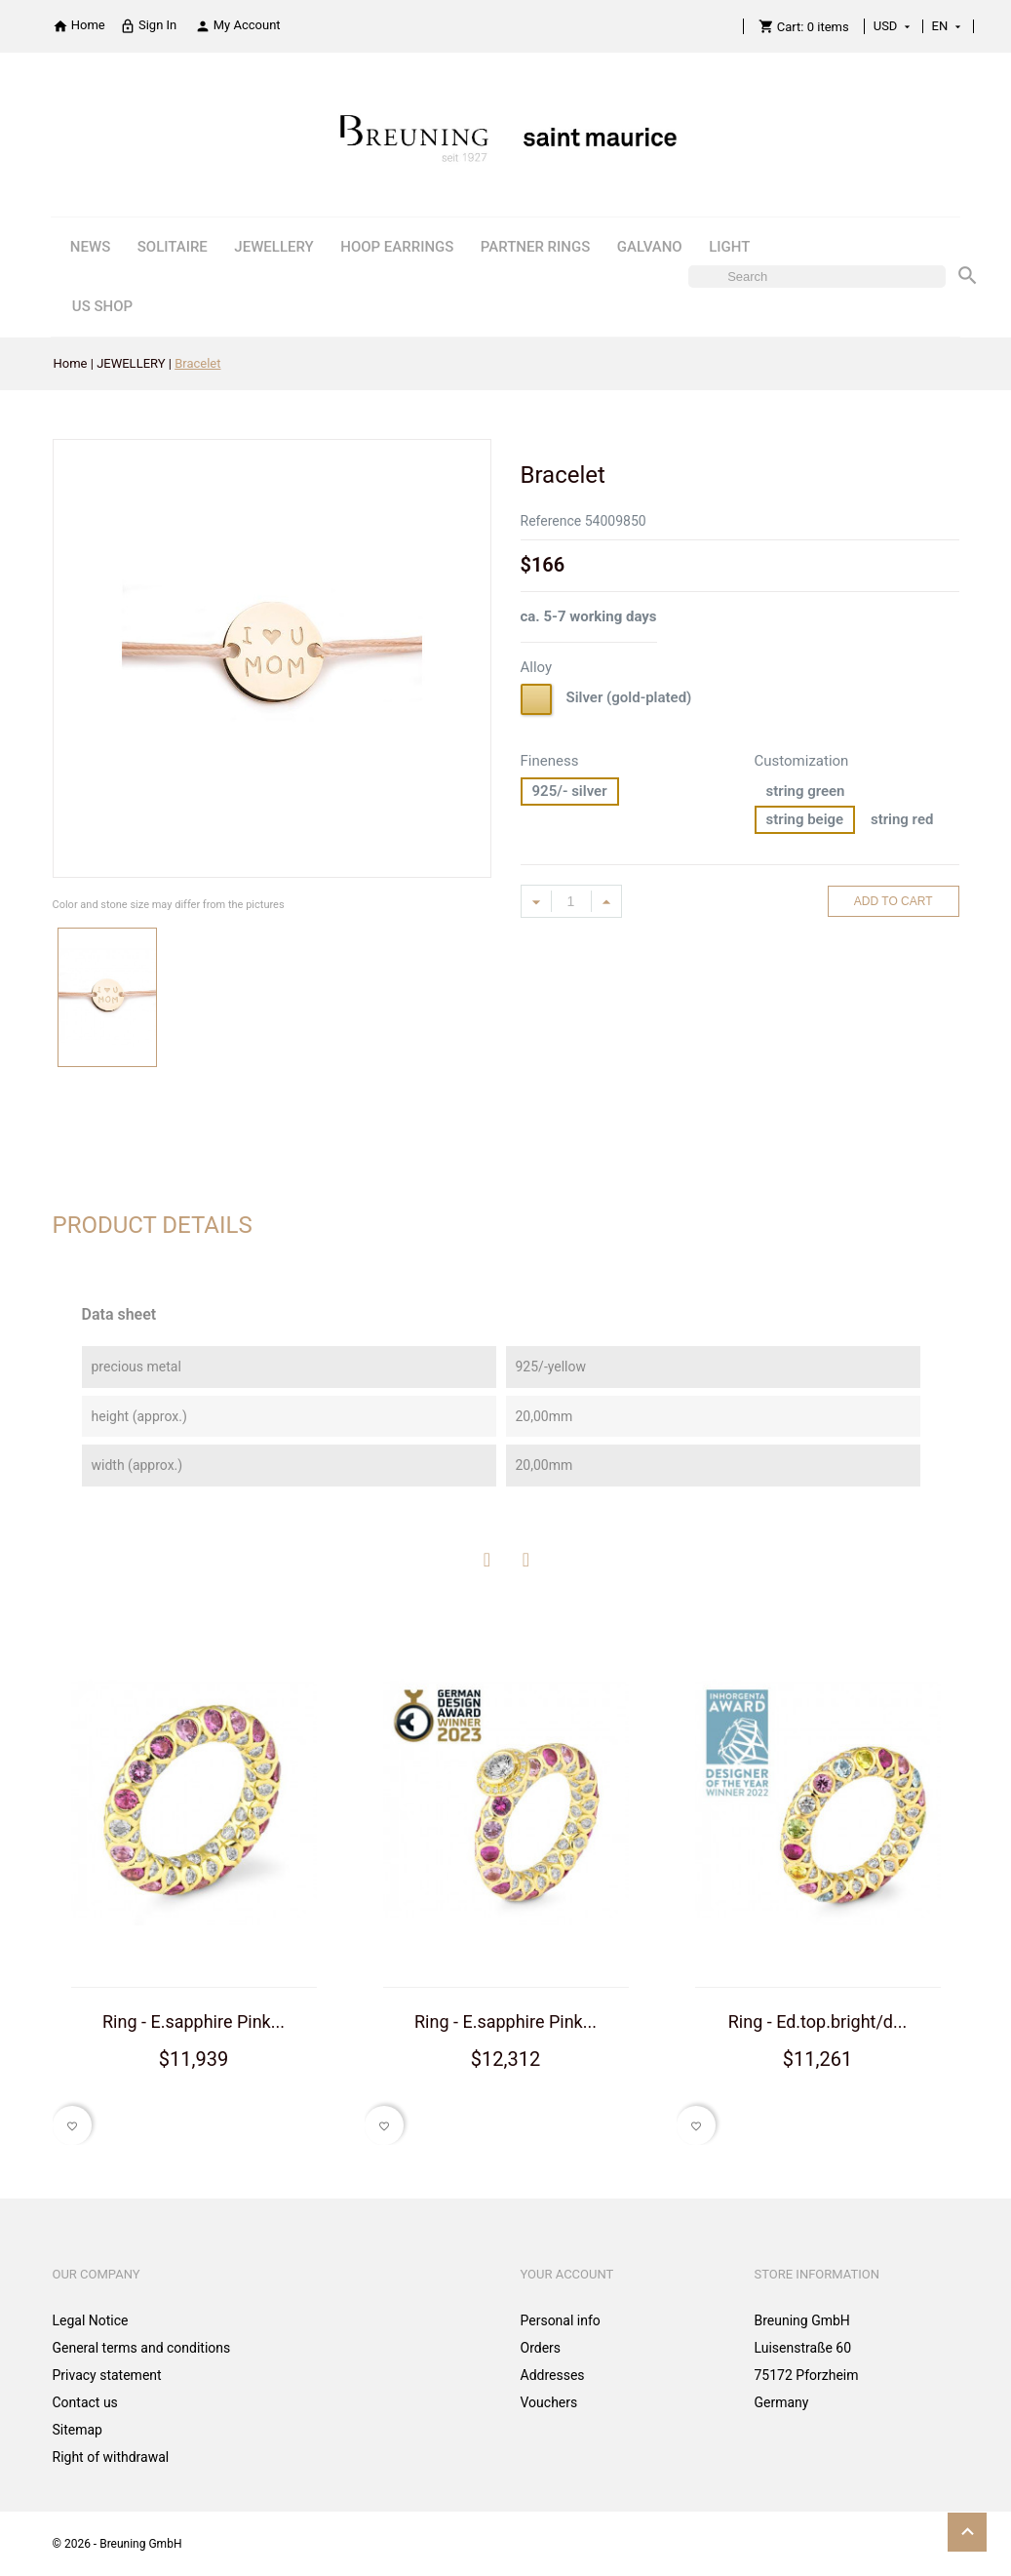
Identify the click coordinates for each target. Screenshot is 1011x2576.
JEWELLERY (273, 247)
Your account (567, 2274)
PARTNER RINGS (535, 247)
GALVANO (649, 247)
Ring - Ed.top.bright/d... (818, 2021)
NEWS (90, 247)
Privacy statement (107, 2375)
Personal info (561, 2320)
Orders (541, 2348)
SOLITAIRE (172, 247)
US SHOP (102, 306)
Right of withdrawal (111, 2457)
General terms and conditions (142, 2348)
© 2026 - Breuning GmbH (117, 2544)
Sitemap (77, 2429)
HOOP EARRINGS (396, 247)
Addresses (553, 2375)
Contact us (85, 2402)
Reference (551, 521)
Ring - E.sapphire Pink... (193, 2021)
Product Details (153, 1225)
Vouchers (549, 2402)
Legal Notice (91, 2320)
